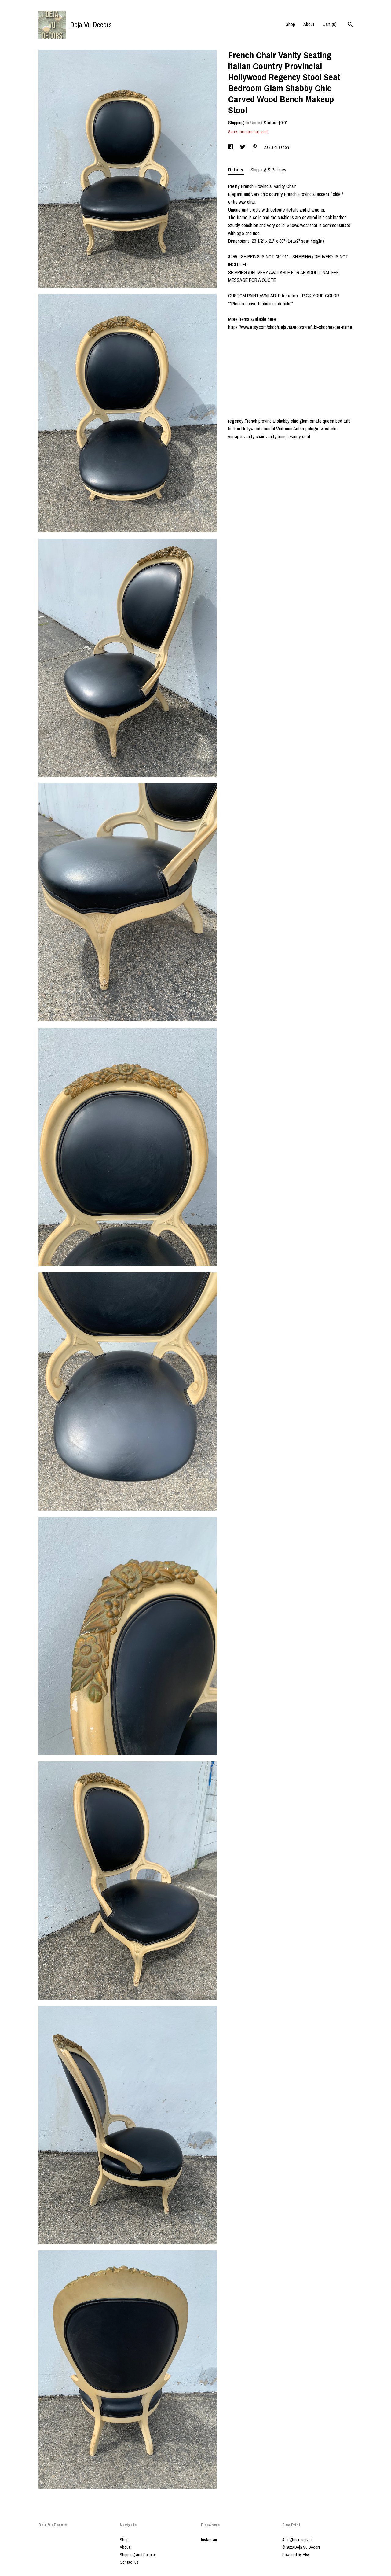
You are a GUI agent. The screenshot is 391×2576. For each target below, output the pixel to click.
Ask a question (276, 147)
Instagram (209, 2539)
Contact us (129, 2562)
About (308, 24)
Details (236, 169)
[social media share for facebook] (231, 147)
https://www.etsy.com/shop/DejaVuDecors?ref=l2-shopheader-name (290, 327)
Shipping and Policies (138, 2554)
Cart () (330, 24)
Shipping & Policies (268, 169)
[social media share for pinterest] (255, 147)
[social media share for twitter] (243, 147)
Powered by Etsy (296, 2554)
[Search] (350, 25)
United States (263, 122)
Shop (290, 24)
